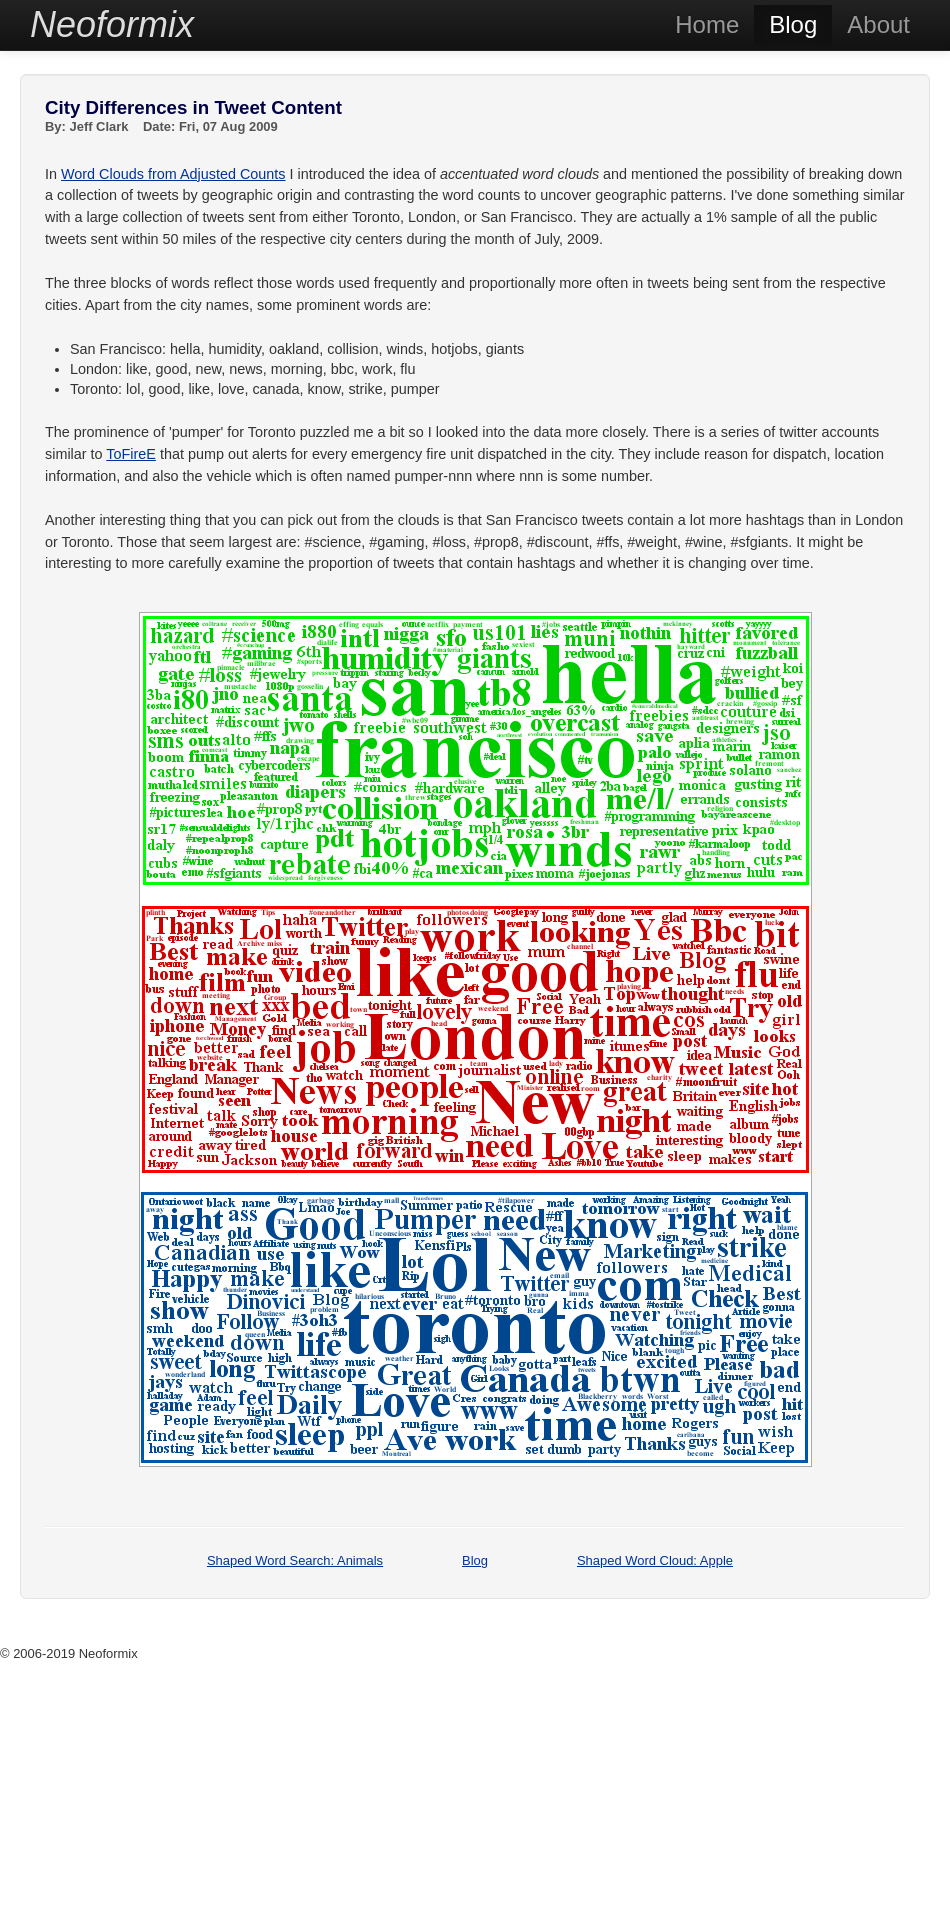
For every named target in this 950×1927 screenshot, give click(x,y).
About (878, 24)
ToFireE (131, 454)
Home (707, 24)
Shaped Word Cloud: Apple (655, 1560)
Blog (793, 24)
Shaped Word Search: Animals (295, 1560)
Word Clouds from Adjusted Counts (173, 174)
